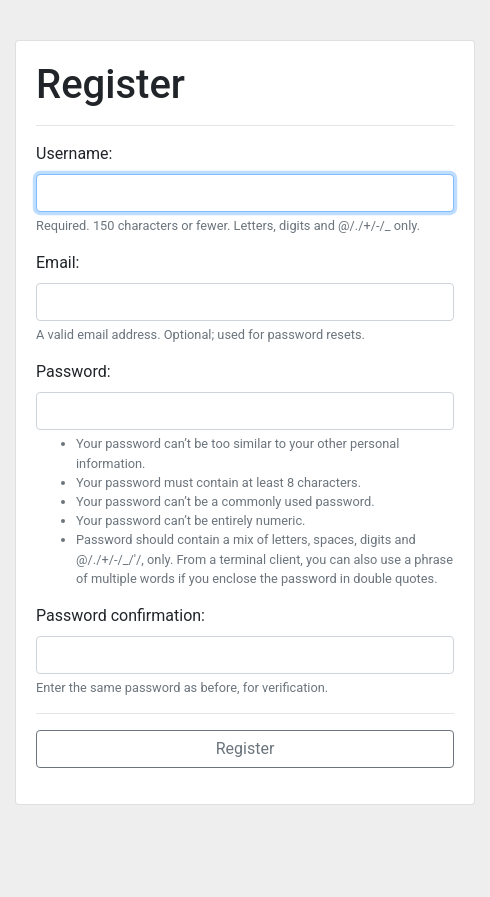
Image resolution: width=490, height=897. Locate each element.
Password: (73, 371)
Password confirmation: (120, 615)
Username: (74, 153)
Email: (57, 262)
